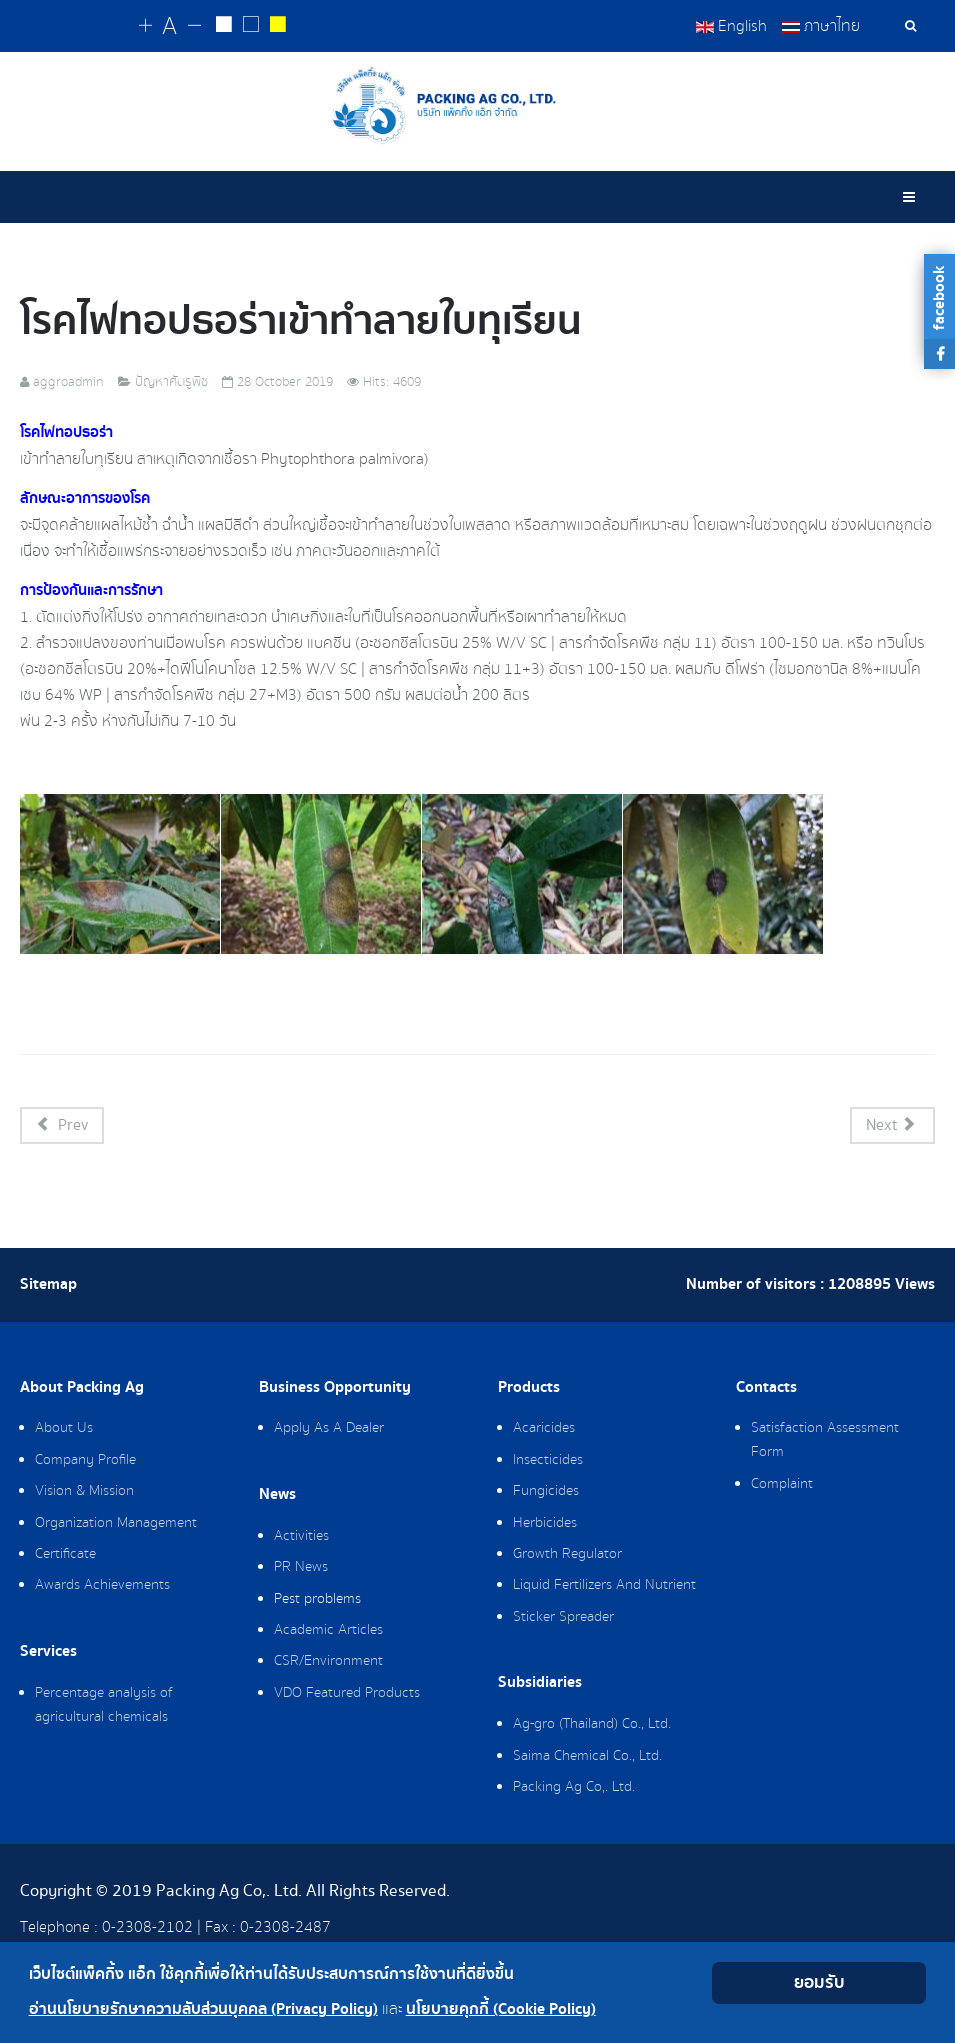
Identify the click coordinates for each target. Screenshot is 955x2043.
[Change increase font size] (146, 26)
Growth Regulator (567, 1555)
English (731, 26)
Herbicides (545, 1524)
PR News (301, 1568)
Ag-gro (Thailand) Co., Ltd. (592, 1725)
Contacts (766, 1389)
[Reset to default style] (251, 27)
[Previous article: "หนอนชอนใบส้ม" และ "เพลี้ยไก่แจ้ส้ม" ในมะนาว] (62, 1126)
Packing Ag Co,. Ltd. (574, 1788)
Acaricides (544, 1429)
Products (529, 1389)
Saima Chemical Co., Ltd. (587, 1757)
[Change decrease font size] (194, 26)
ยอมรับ (819, 1982)
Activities (301, 1537)
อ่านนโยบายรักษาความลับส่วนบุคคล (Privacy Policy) (203, 2009)
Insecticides (548, 1461)
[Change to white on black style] (224, 27)
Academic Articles (328, 1631)
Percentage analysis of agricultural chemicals (104, 1706)
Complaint (782, 1485)
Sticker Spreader (563, 1618)
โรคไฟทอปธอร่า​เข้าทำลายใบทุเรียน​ (301, 322)
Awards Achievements (102, 1586)
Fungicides (546, 1492)
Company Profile (85, 1461)
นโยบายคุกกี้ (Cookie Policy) (501, 2009)
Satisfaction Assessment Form (825, 1441)
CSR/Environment (328, 1662)
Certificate (65, 1555)
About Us (64, 1429)
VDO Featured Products (347, 1694)
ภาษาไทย (821, 26)
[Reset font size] (170, 27)
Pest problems (317, 1600)
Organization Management (116, 1524)
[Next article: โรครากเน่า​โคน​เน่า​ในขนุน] (893, 1126)
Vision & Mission (84, 1492)
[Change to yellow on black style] (278, 27)
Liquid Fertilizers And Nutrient (604, 1586)
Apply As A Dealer (329, 1429)
